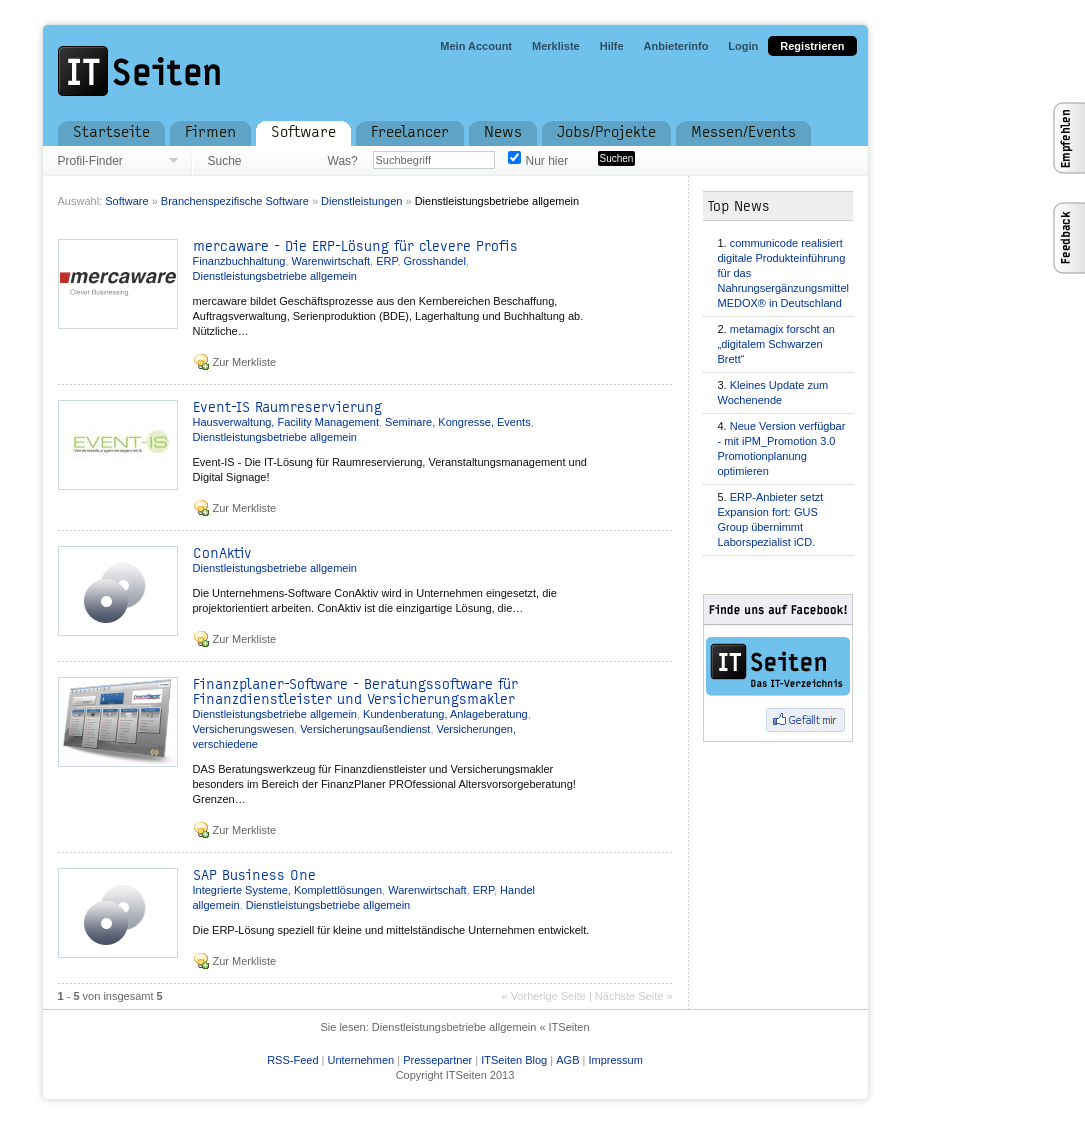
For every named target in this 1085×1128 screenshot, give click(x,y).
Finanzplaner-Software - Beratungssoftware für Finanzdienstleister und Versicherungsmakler (355, 692)
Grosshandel (435, 261)
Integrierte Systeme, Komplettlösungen (288, 890)
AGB (567, 1060)
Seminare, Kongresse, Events (458, 422)
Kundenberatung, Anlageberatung (445, 714)
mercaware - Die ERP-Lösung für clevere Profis (355, 246)
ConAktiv (222, 553)
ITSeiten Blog (514, 1060)
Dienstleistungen (361, 201)
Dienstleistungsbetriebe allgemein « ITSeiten (481, 1027)
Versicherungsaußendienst (365, 729)
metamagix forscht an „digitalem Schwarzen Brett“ (776, 344)
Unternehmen (360, 1060)
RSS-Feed (292, 1060)
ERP (386, 261)
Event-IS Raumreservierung (287, 407)
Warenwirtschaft (331, 261)
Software (126, 201)
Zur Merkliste (245, 362)
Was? (343, 161)
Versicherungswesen (244, 729)
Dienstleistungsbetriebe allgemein (497, 201)
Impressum (615, 1060)
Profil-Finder (90, 161)
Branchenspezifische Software (235, 201)
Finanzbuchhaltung (239, 261)
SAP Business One (254, 875)
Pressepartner (437, 1060)
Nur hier (547, 161)
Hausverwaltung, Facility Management (286, 422)
